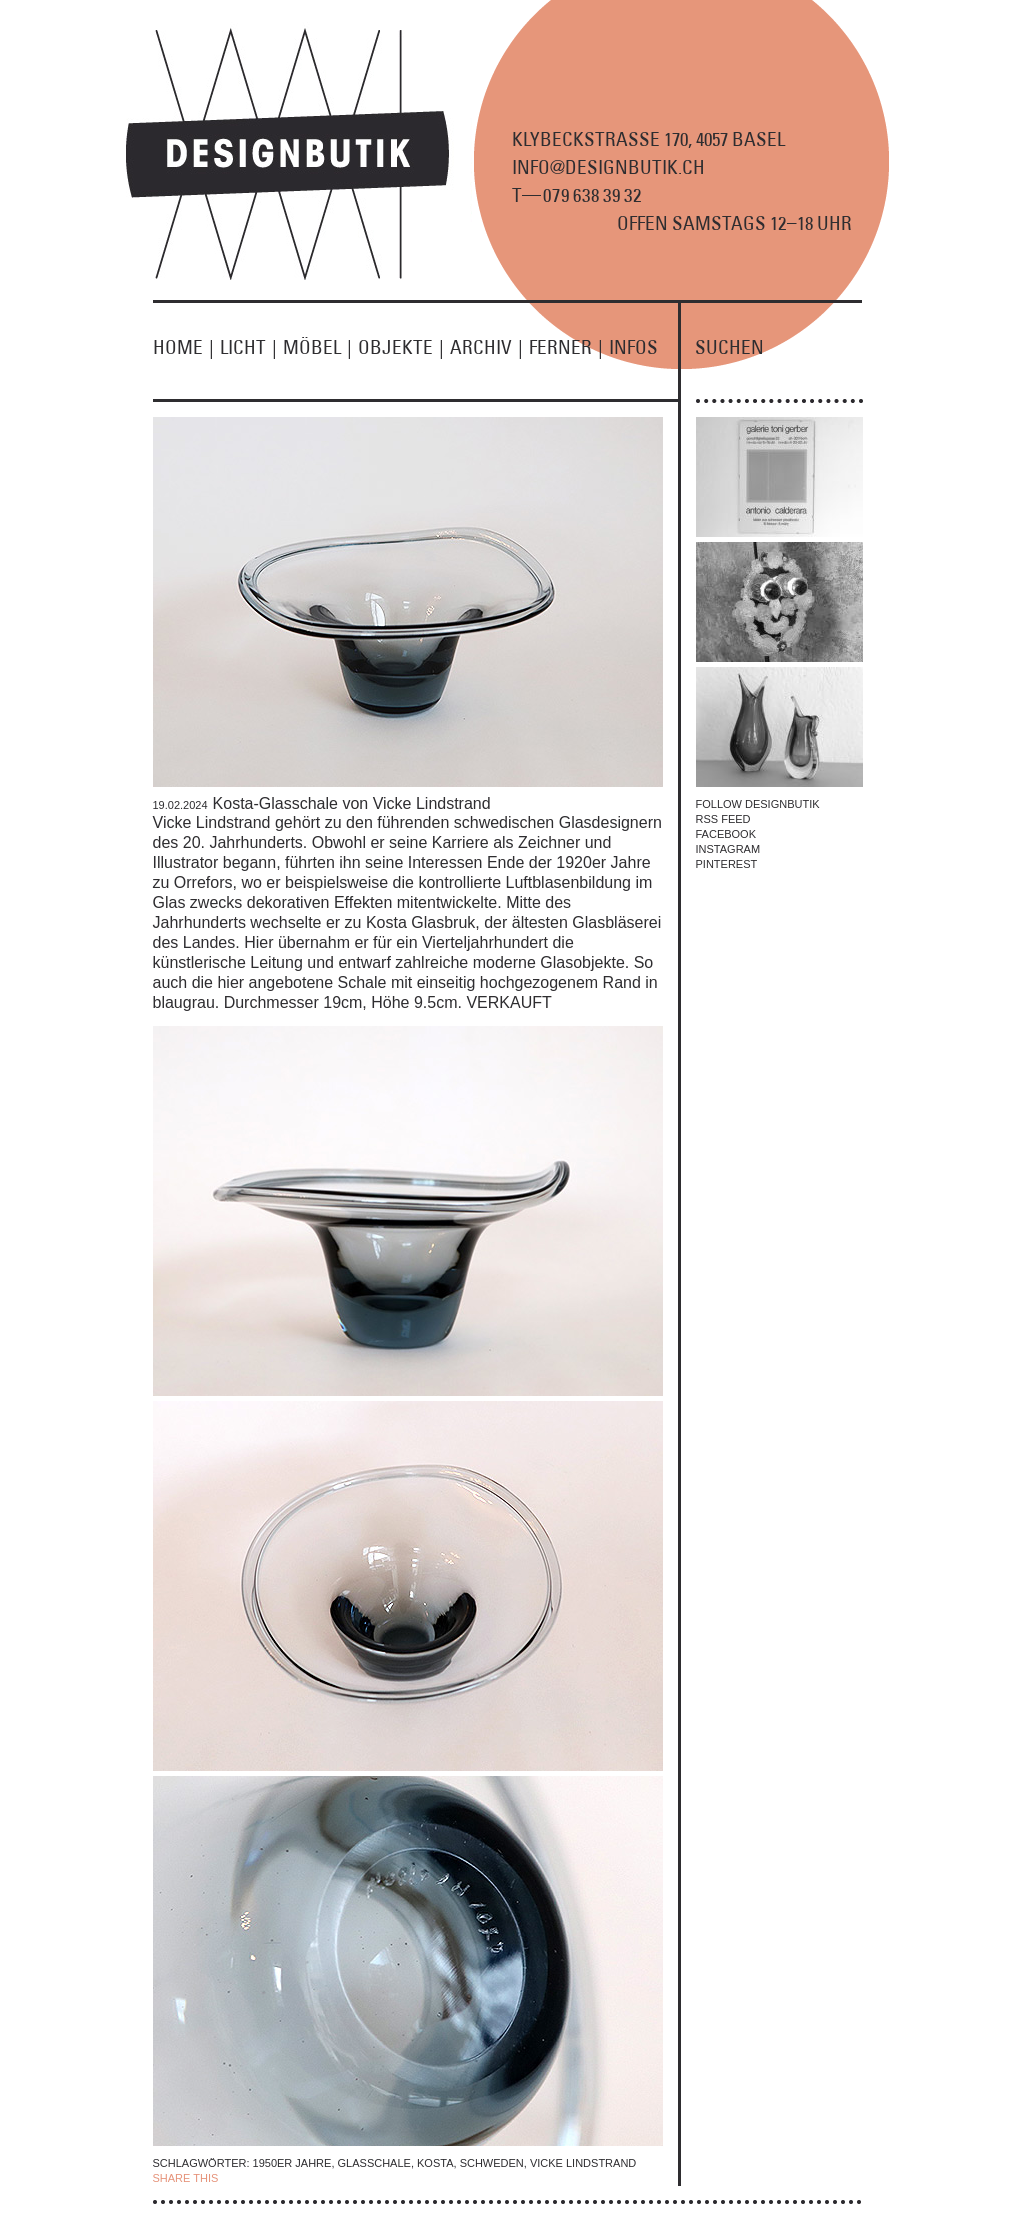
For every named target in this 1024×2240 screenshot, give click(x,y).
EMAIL (370, 2178)
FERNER (569, 347)
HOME (186, 347)
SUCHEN (729, 347)
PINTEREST (727, 864)
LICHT (251, 347)
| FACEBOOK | (258, 2178)
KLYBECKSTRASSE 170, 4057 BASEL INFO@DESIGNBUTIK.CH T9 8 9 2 (648, 167)
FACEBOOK (726, 834)
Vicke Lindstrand (583, 2163)
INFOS (633, 347)
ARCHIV (489, 347)
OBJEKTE (404, 347)
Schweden (492, 2163)
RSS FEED (723, 819)
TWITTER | (326, 2178)
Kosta (435, 2163)
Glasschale (374, 2163)
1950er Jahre (292, 2163)
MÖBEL (320, 347)
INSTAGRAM (728, 849)
